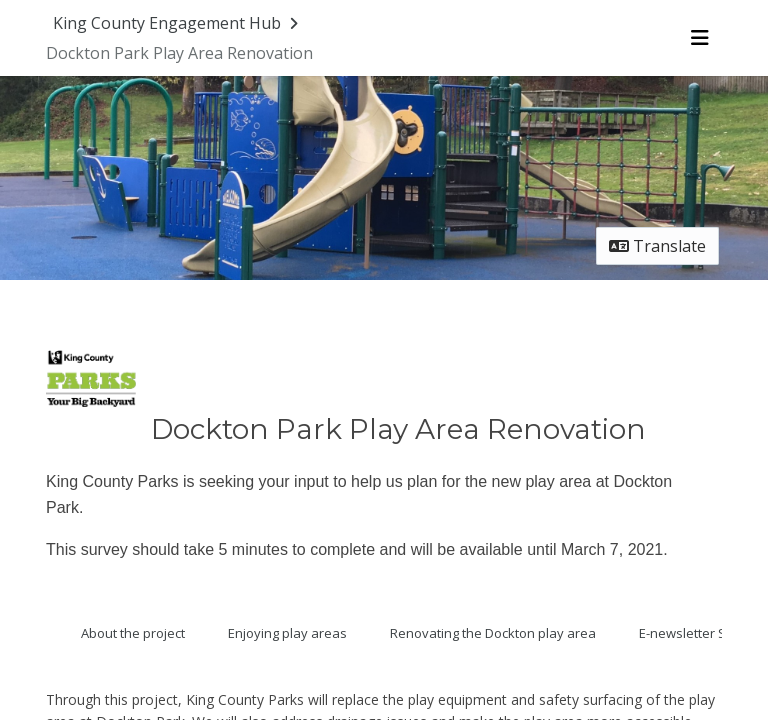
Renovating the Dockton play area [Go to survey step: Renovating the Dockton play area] (493, 633)
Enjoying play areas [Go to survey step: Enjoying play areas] (287, 633)
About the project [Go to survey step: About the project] (133, 633)
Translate (657, 246)
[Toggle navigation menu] (700, 38)
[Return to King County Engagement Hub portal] (177, 23)
